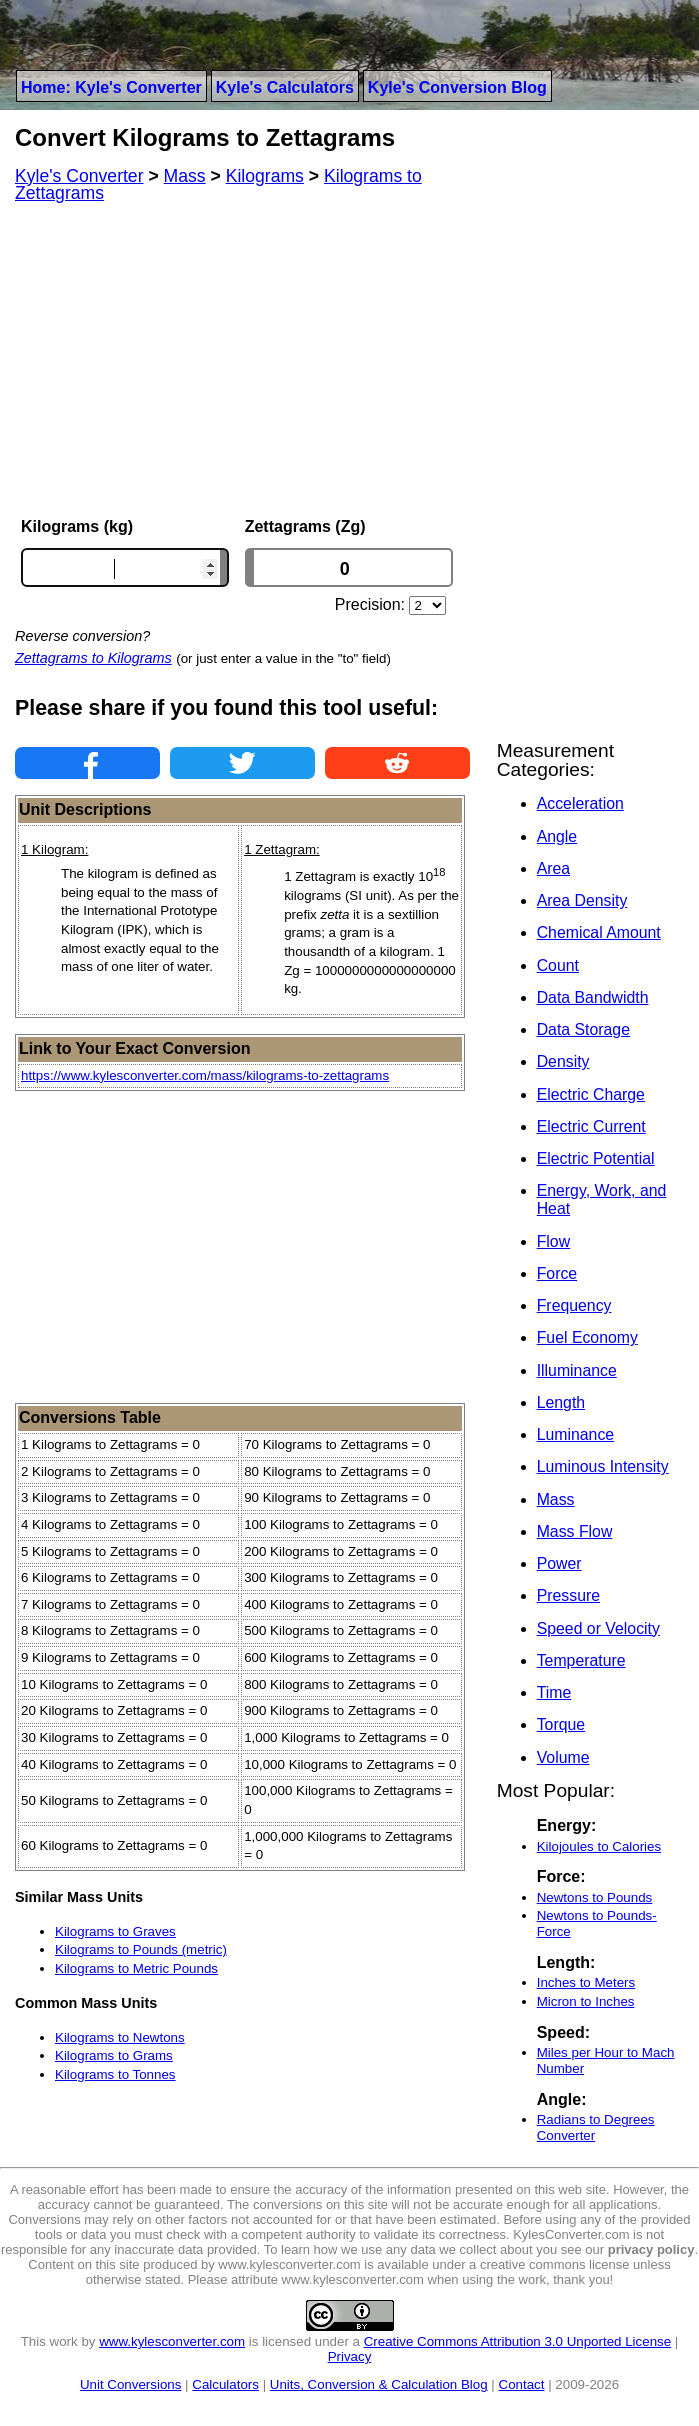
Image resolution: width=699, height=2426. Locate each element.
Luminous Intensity (603, 1466)
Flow (553, 1241)
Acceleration (580, 803)
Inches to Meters (586, 1982)
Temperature (581, 1660)
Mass (556, 1499)
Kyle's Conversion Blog (457, 87)
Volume (563, 1757)
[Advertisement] (242, 360)
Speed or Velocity (598, 1628)
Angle (557, 836)
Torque (561, 1724)
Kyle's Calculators (285, 87)
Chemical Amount (599, 932)
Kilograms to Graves (115, 1931)
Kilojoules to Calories (599, 1846)
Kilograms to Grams (114, 2055)
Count (558, 965)
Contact (522, 2384)
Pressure (568, 1595)
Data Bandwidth (593, 997)
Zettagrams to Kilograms (93, 658)
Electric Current (591, 1126)
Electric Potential (596, 1158)
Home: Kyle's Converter (111, 87)
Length (561, 1402)
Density (563, 1061)
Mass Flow (575, 1531)
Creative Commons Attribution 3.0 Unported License (517, 2341)
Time (554, 1692)
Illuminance (577, 1370)
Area (553, 868)
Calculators (225, 2384)
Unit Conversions (130, 2384)
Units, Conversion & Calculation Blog (379, 2384)
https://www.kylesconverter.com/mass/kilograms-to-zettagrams (205, 1075)
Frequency (574, 1305)
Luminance (575, 1434)
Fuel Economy (587, 1337)
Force (557, 1273)
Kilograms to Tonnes (115, 2074)
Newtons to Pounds (595, 1897)
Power (559, 1563)
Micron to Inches (586, 2001)
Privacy (350, 2356)
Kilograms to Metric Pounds (136, 1968)
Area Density (582, 900)
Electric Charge (591, 1094)
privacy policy (651, 2249)
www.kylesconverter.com (172, 2341)
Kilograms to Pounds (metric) (141, 1949)
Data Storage (583, 1029)
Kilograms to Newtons (120, 2037)
